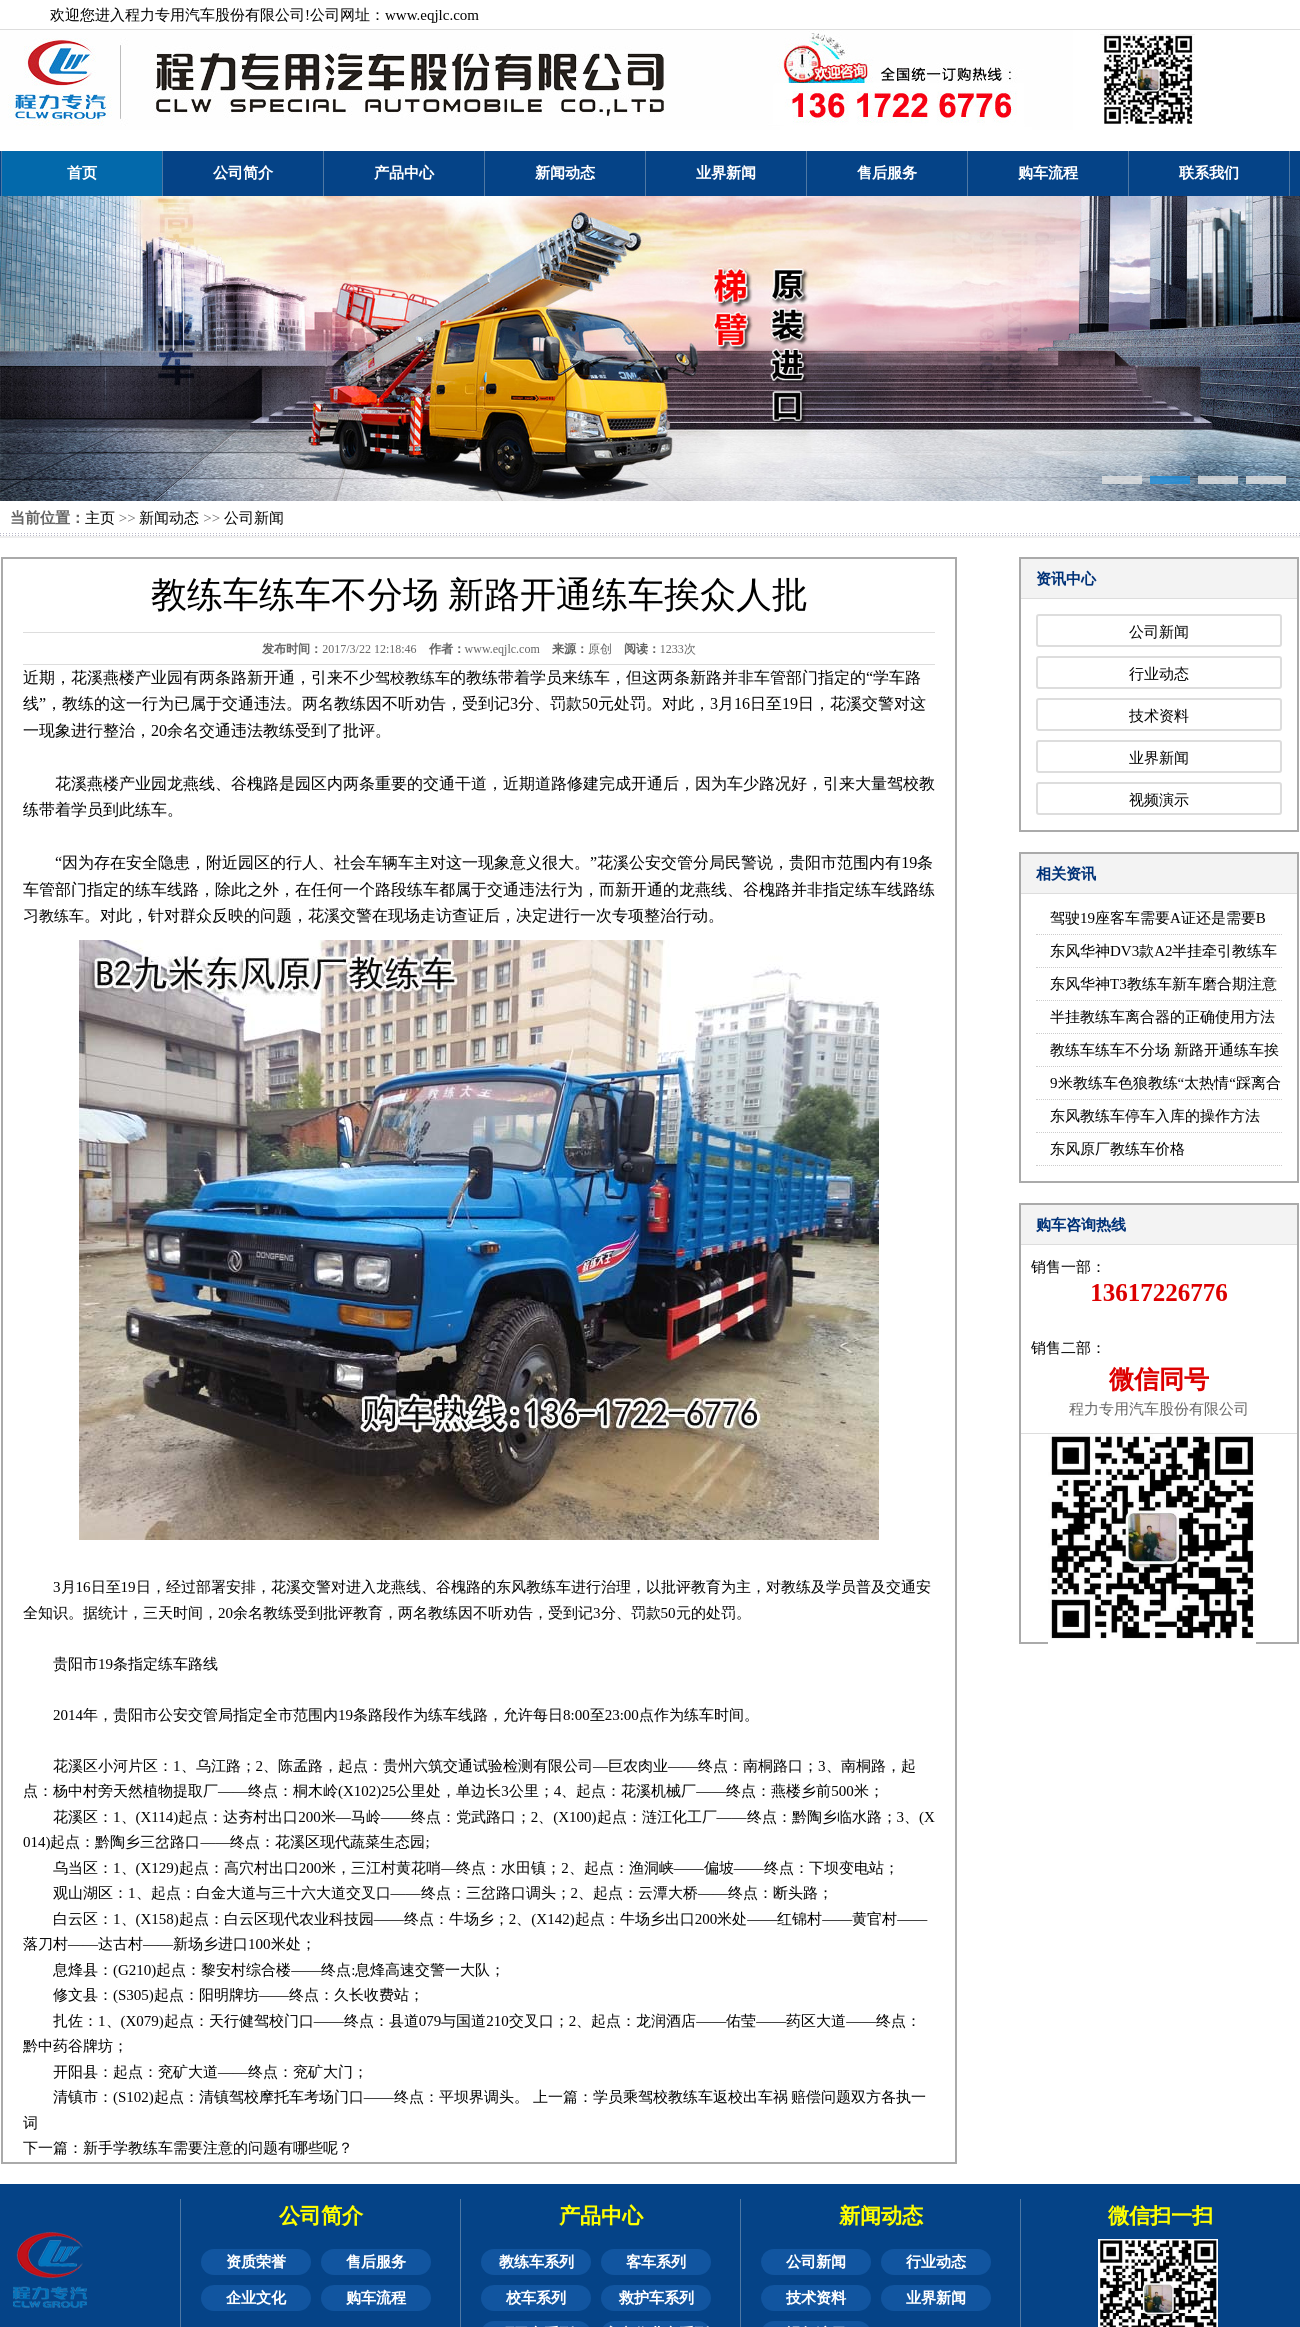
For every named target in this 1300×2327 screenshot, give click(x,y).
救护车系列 (656, 2298)
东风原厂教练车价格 (1117, 1149)
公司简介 (243, 173)
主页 (100, 518)
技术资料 (1159, 716)
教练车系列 (536, 2262)
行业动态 (1159, 674)
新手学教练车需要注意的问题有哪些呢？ (218, 2148)
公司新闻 (254, 518)
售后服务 (887, 173)
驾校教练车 (412, 678)
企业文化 (256, 2298)
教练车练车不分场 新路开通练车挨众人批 (1164, 1054)
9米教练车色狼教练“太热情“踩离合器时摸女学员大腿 (1165, 1087)
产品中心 (404, 173)
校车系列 (536, 2298)
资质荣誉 (256, 2262)
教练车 (61, 916)
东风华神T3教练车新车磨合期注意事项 (1163, 988)
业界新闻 (726, 173)
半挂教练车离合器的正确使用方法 (1162, 1017)
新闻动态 (565, 173)
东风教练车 (533, 1587)
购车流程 (1048, 173)
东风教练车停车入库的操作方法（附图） (1155, 1120)
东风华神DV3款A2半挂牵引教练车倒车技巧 (1164, 955)
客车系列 (656, 2262)
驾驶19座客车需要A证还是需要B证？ (1158, 922)
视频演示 (1159, 800)
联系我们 (1209, 173)
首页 (82, 173)
